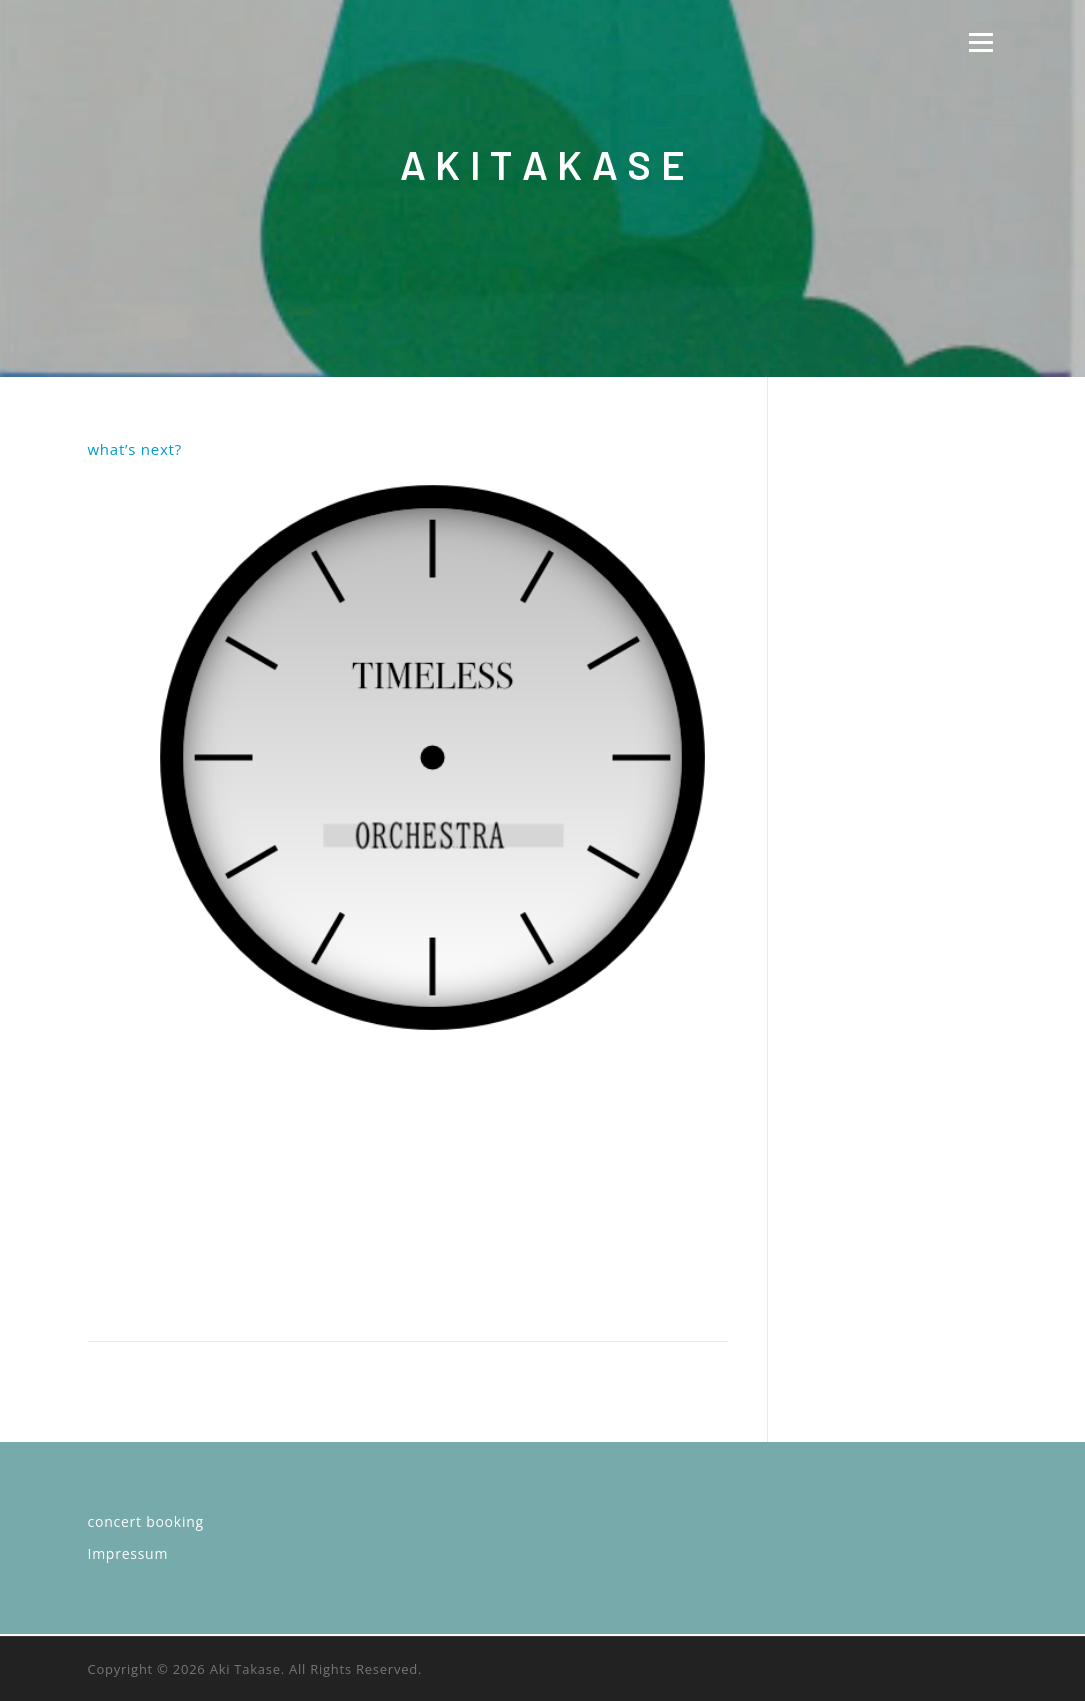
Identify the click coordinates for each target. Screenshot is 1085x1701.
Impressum (128, 1553)
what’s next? (135, 449)
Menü (980, 42)
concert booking (146, 1521)
